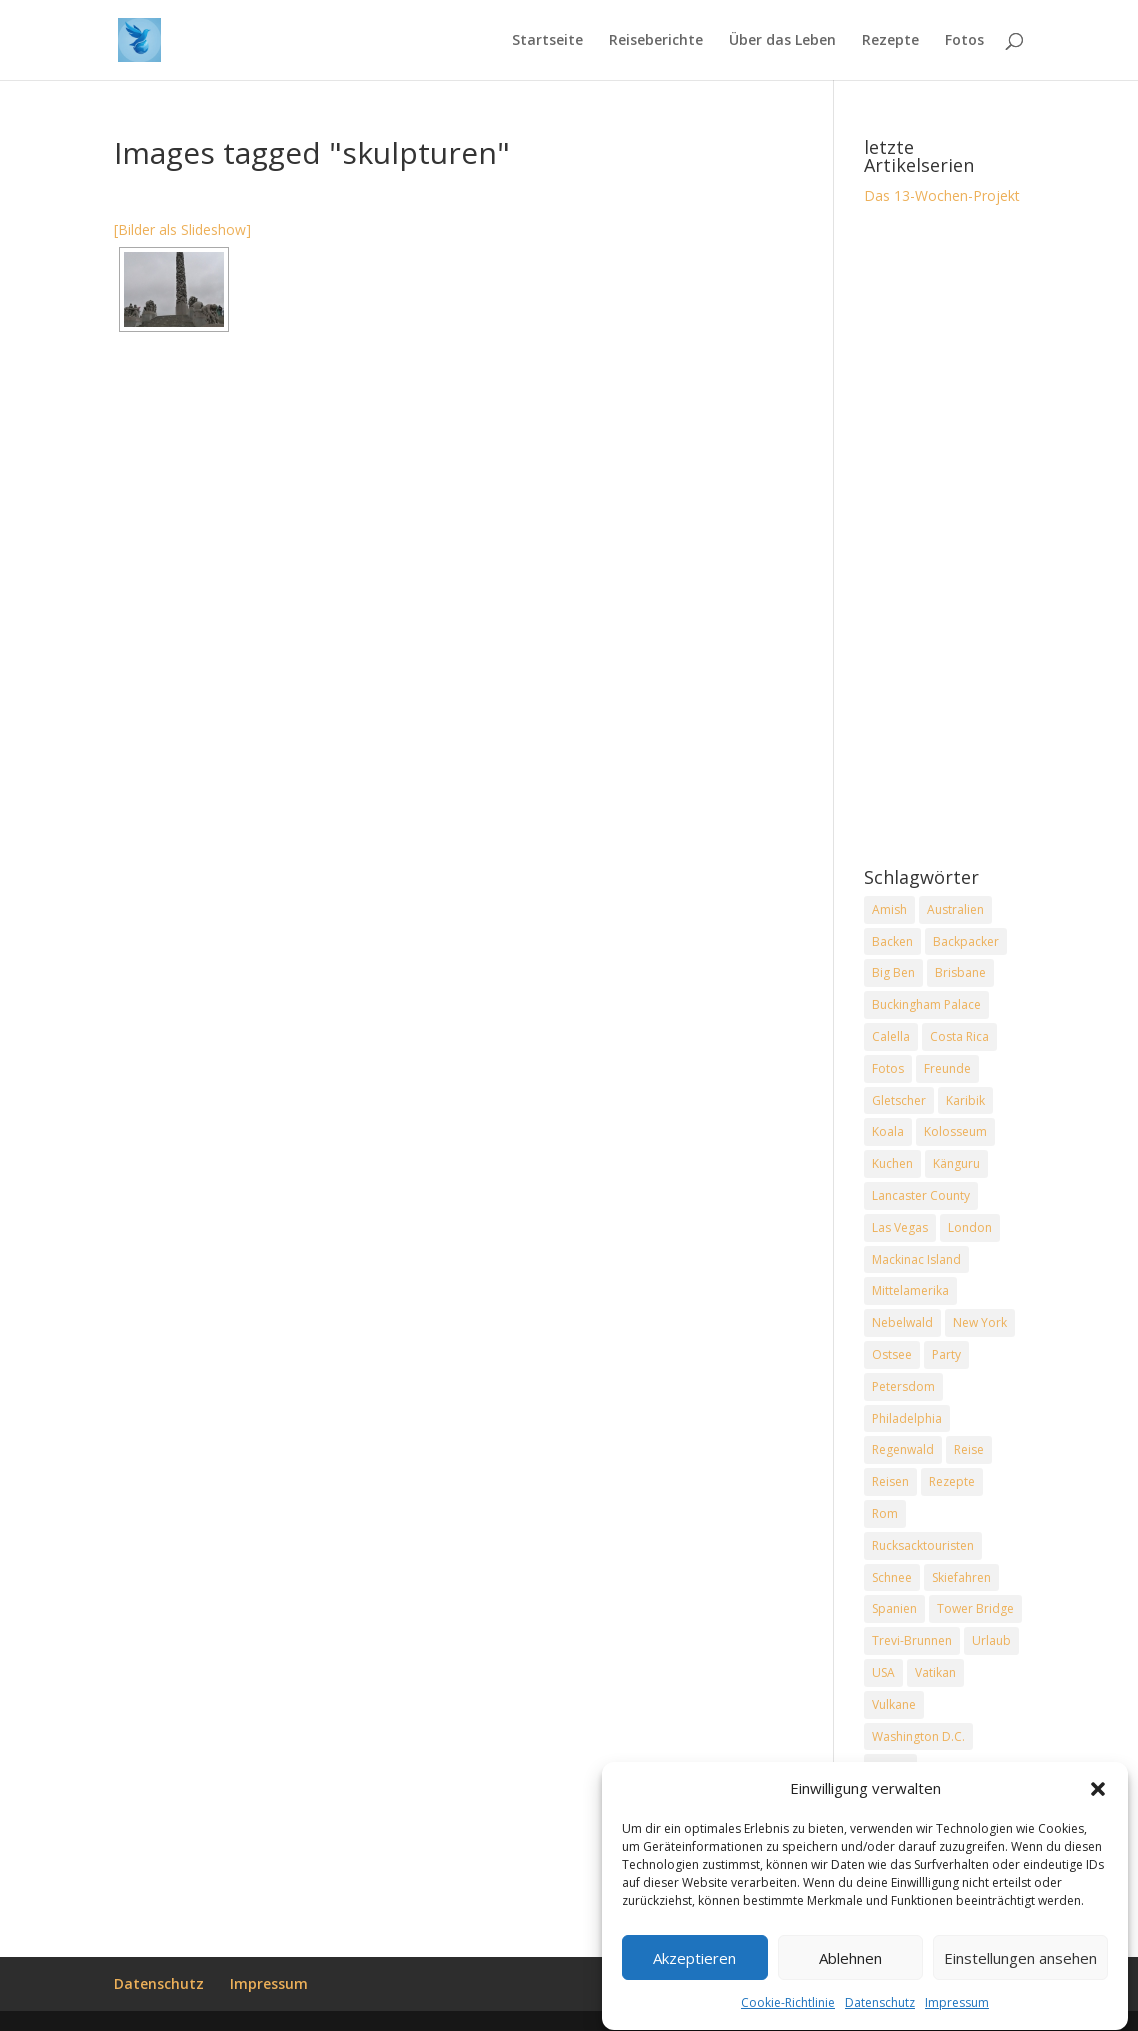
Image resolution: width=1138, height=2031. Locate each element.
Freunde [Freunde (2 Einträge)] (947, 1068)
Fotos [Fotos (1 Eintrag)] (888, 1068)
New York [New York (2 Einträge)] (980, 1322)
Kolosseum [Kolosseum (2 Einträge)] (955, 1131)
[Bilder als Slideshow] (182, 229)
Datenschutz (880, 2007)
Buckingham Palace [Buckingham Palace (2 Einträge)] (926, 1004)
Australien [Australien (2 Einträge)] (955, 909)
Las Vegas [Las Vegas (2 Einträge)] (900, 1227)
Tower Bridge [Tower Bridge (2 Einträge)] (975, 1608)
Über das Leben (782, 41)
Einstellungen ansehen (1020, 1963)
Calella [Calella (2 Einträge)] (891, 1036)
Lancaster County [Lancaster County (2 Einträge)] (921, 1195)
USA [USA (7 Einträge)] (883, 1672)
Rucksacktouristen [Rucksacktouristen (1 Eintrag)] (923, 1545)
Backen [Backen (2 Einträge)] (892, 941)
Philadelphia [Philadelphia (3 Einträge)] (907, 1418)
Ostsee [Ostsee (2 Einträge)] (892, 1354)
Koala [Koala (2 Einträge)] (888, 1131)
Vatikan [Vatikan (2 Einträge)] (935, 1672)
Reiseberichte (656, 41)
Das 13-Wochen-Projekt (942, 195)
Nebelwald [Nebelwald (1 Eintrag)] (902, 1322)
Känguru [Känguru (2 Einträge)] (956, 1163)
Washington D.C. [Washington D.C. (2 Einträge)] (918, 1736)
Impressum (957, 2007)
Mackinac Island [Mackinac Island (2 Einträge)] (916, 1259)
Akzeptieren (694, 1963)
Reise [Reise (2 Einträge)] (969, 1449)
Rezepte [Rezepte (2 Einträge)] (952, 1481)
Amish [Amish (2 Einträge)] (889, 909)
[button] (1098, 1793)
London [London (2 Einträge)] (970, 1227)
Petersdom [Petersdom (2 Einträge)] (903, 1386)
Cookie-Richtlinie (788, 2007)
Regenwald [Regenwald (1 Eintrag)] (903, 1449)
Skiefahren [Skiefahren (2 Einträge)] (961, 1577)
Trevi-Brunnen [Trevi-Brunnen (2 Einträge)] (912, 1640)
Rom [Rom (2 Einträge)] (885, 1513)
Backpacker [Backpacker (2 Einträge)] (966, 941)
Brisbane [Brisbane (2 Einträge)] (960, 972)
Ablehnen (850, 1963)
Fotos (964, 41)
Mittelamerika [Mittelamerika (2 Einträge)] (910, 1290)
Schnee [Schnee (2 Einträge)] (892, 1577)
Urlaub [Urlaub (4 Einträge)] (991, 1640)
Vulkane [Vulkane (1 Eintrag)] (894, 1704)
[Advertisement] (944, 538)
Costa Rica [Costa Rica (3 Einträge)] (959, 1036)
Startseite (547, 41)
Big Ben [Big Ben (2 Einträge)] (893, 972)
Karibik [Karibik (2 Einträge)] (965, 1100)
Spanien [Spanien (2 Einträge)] (894, 1608)
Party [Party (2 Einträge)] (946, 1354)
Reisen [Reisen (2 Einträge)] (890, 1481)
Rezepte (890, 41)
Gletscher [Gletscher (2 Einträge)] (899, 1100)
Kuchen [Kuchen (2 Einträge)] (892, 1163)
